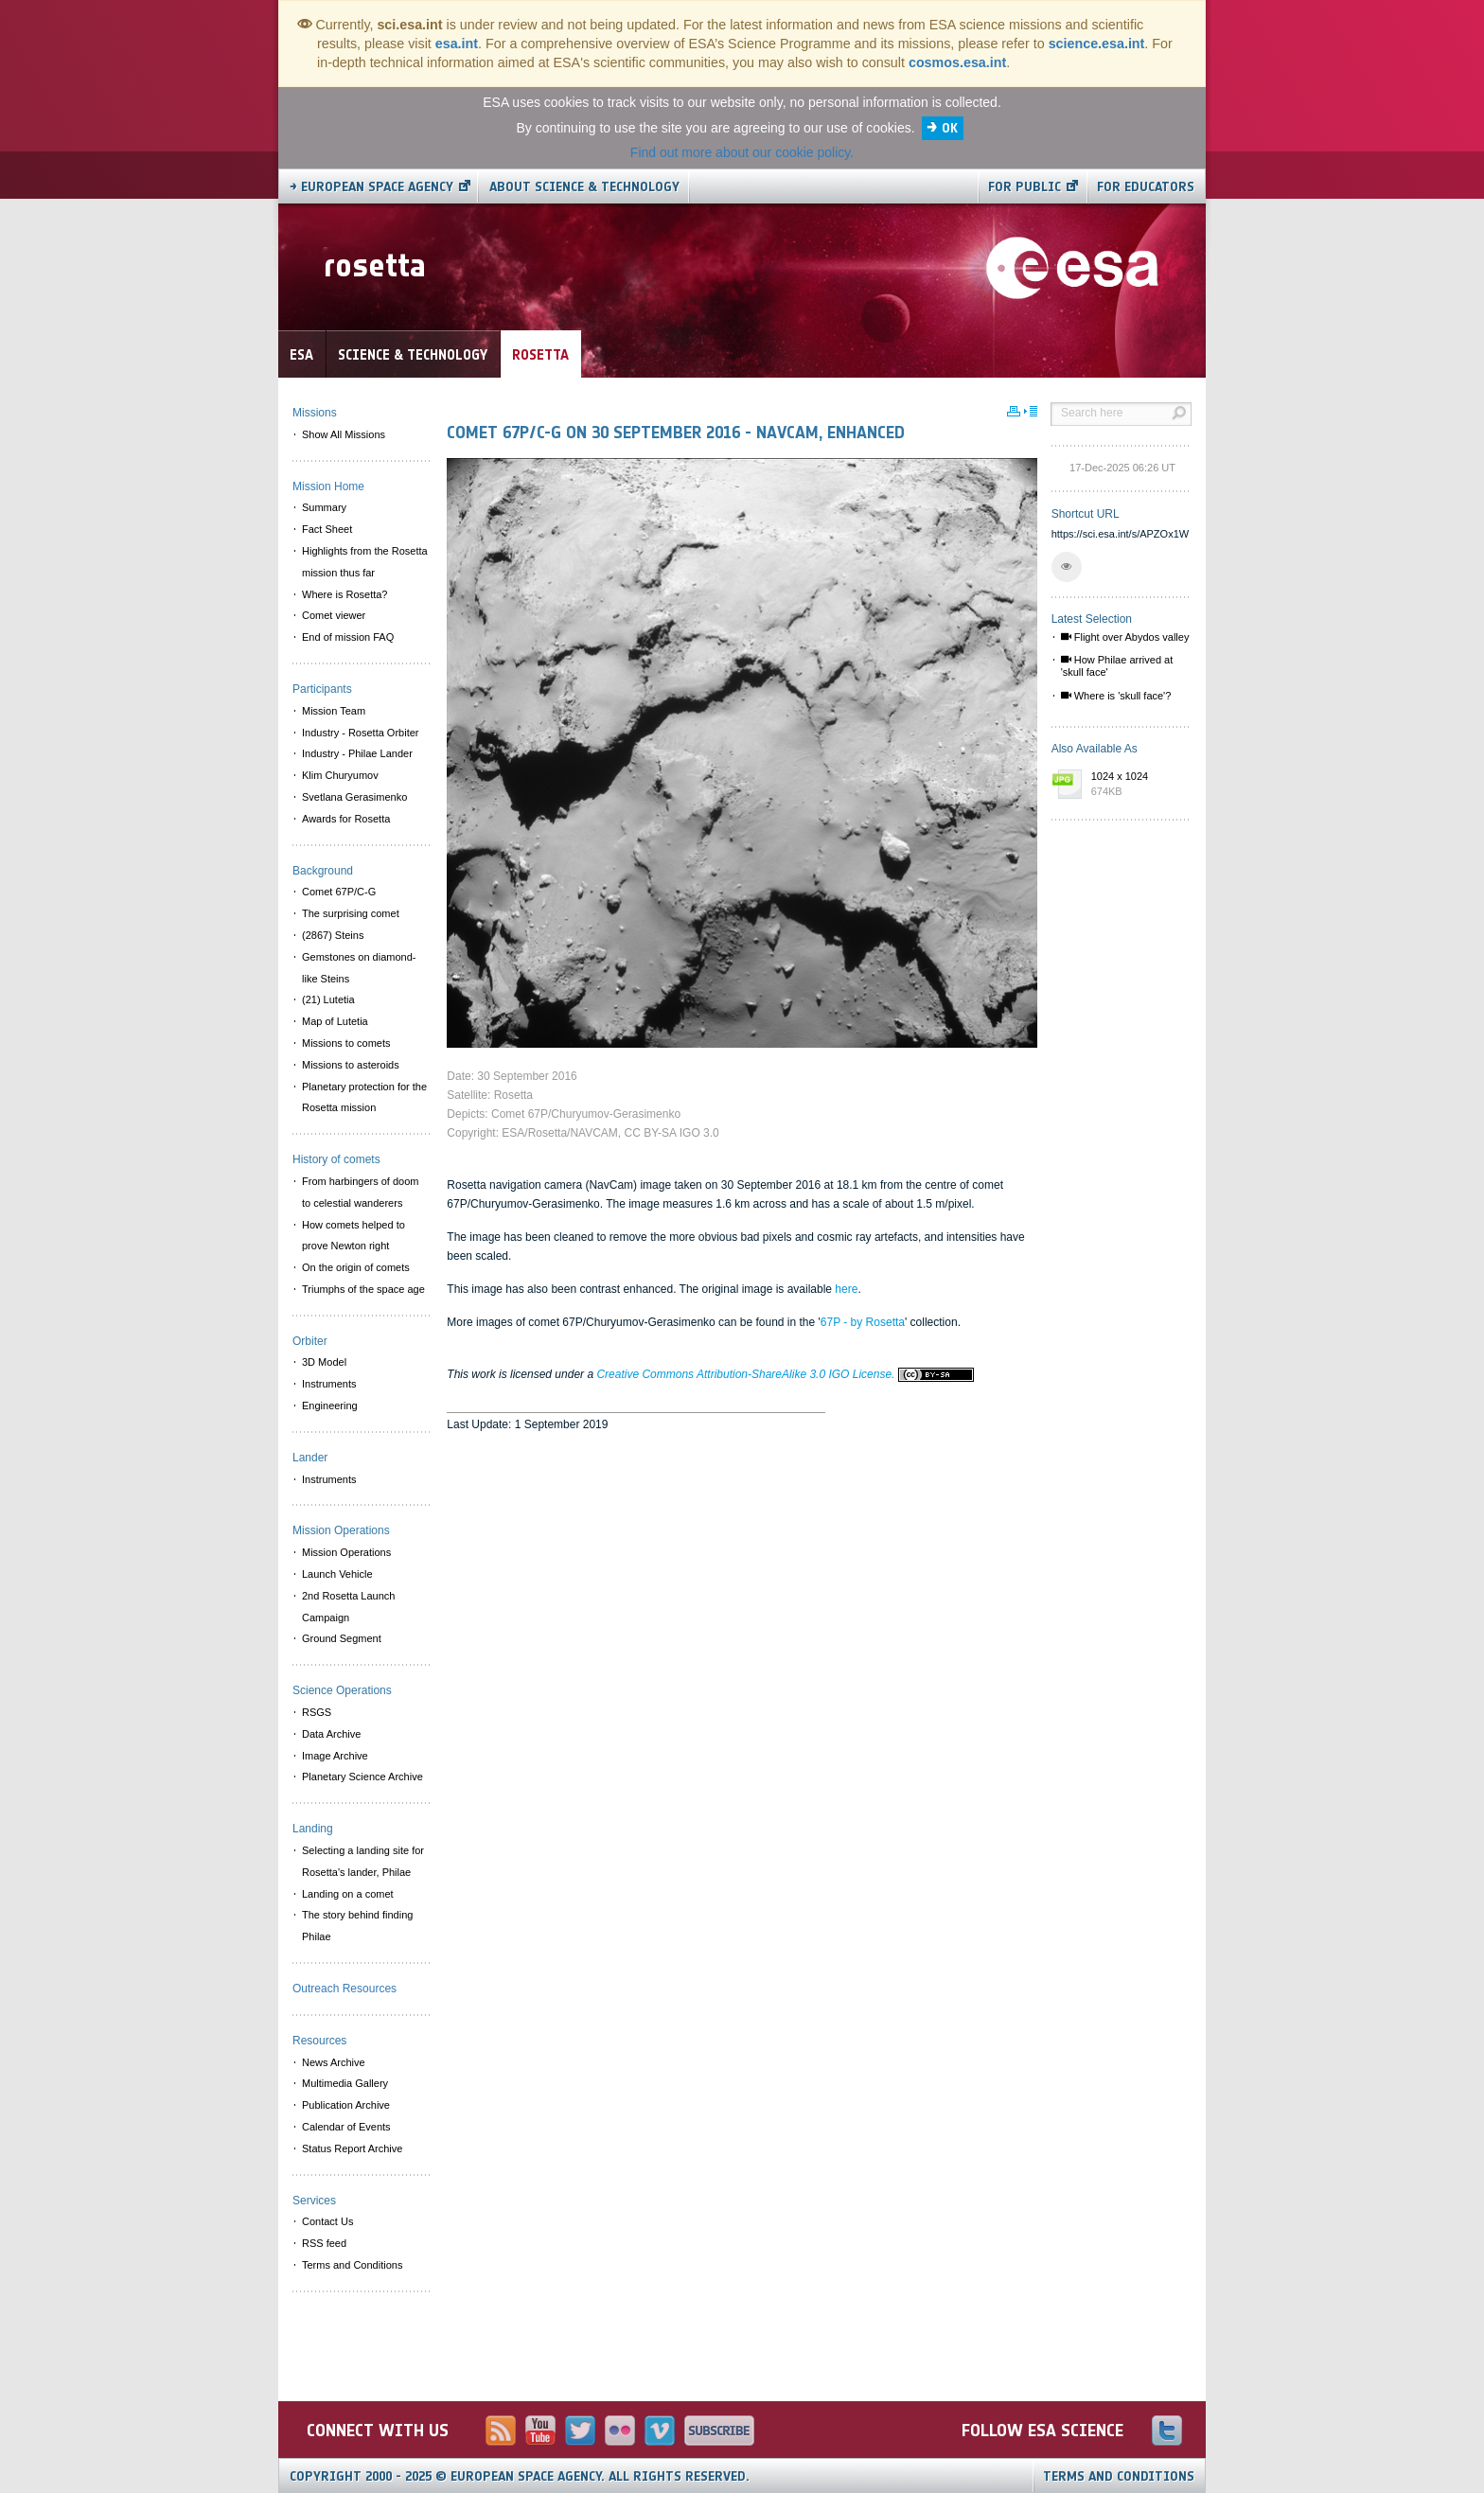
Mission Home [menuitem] (328, 486)
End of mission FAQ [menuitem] (348, 637)
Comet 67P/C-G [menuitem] (339, 891)
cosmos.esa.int (957, 62)
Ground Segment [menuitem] (341, 1638)
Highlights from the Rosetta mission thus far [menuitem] (365, 561)
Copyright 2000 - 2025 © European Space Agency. (520, 2476)
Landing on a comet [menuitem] (348, 1894)
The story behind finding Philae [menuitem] (357, 1925)
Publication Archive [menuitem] (346, 2105)
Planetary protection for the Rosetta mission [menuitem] (364, 1097)
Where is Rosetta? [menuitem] (344, 594)
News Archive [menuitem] (333, 2062)
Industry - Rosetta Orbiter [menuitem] (360, 732)
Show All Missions (343, 434)
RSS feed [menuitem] (324, 2243)
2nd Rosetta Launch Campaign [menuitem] (348, 1606)
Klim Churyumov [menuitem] (340, 775)
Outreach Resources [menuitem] (344, 1988)
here (846, 1289)
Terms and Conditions (1118, 2476)
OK (950, 128)
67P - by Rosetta (863, 1322)
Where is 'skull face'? (1116, 695)
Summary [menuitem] (324, 507)
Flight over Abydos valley (1125, 637)
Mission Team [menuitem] (333, 710)
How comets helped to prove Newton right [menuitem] (353, 1235)
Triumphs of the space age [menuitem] (363, 1289)
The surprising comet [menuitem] (350, 913)
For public (1024, 187)
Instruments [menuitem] (329, 1383)
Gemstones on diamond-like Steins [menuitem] (358, 967)
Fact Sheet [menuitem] (327, 529)
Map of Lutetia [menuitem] (335, 1021)
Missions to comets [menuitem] (346, 1043)
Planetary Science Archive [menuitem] (362, 1776)
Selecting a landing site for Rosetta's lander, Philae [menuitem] (363, 1861)
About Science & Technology (584, 187)
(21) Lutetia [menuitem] (328, 999)
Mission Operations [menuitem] (346, 1552)
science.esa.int (1097, 43)
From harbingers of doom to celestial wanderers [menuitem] (360, 1192)
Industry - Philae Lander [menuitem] (357, 753)
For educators (1145, 187)
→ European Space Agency (371, 187)
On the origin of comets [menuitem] (356, 1267)
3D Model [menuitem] (324, 1362)
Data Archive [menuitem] (331, 1734)
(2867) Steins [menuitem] (332, 935)
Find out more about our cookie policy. (742, 152)
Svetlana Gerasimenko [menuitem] (354, 797)
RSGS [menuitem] (316, 1712)
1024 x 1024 (1136, 784)
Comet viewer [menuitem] (333, 615)
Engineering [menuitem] (330, 1405)
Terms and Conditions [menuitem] (352, 2265)
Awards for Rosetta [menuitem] (346, 818)
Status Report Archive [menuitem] (352, 2148)
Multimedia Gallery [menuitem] (345, 2083)
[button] (1066, 567)
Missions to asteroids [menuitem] (350, 1064)
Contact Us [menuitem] (327, 2221)
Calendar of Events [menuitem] (346, 2126)
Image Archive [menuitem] (335, 1755)
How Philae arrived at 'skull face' (1117, 666)
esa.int (456, 43)
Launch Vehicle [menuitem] (337, 1574)
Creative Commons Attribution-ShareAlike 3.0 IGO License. (784, 1374)
